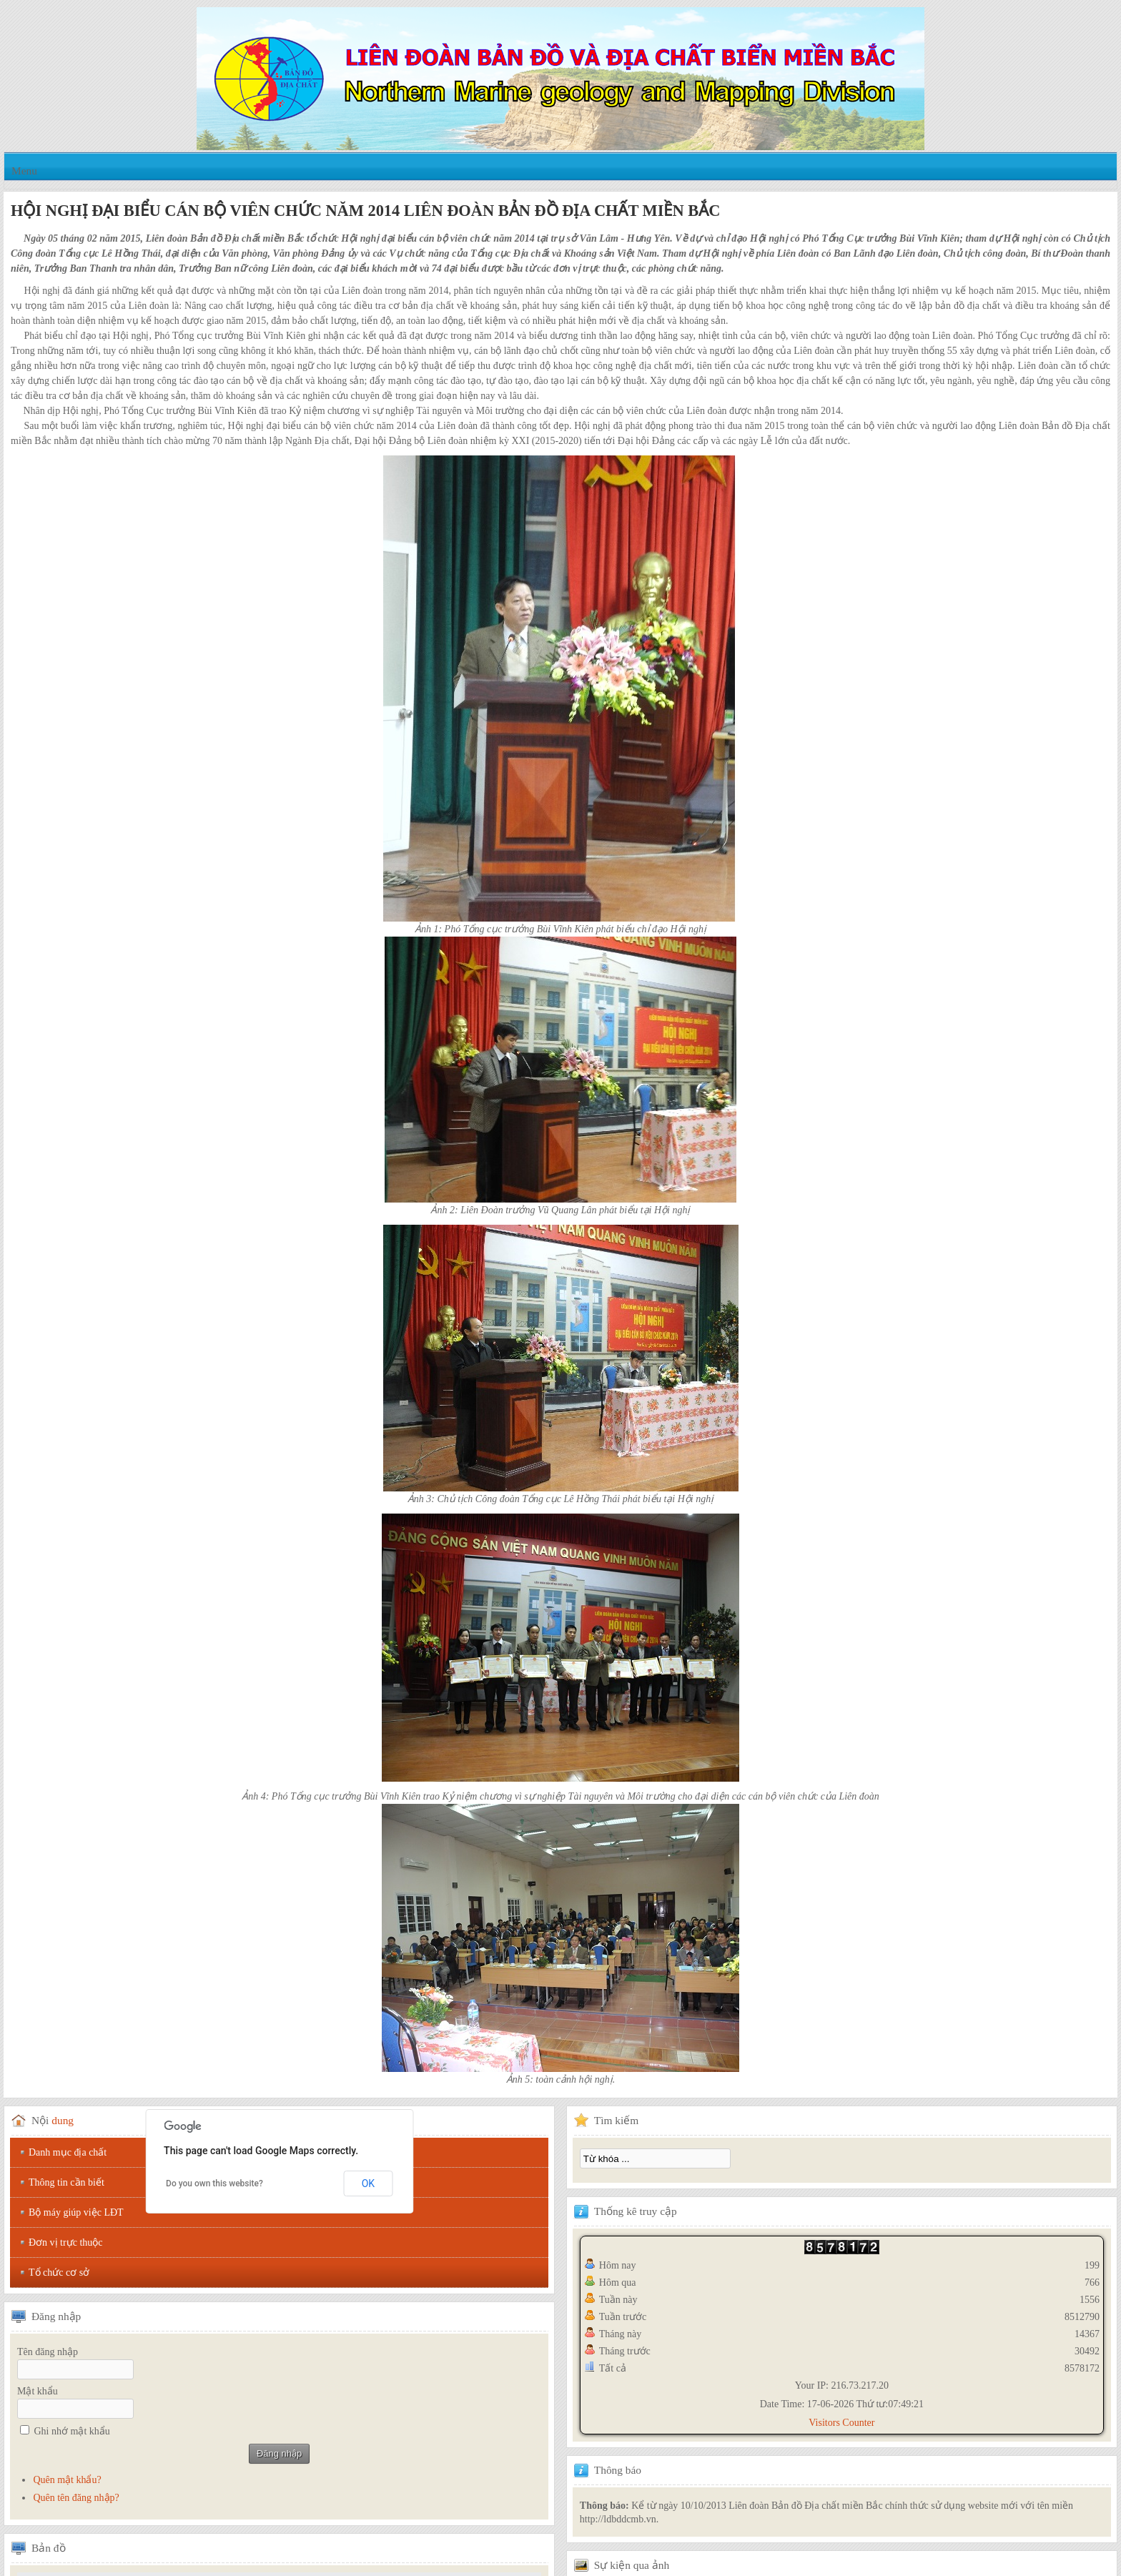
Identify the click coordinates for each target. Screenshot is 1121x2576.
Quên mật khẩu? (67, 2479)
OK (368, 2183)
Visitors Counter (841, 2422)
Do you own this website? (214, 2183)
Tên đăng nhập (47, 2351)
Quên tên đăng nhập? (76, 2497)
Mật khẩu (37, 2391)
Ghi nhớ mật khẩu (72, 2431)
